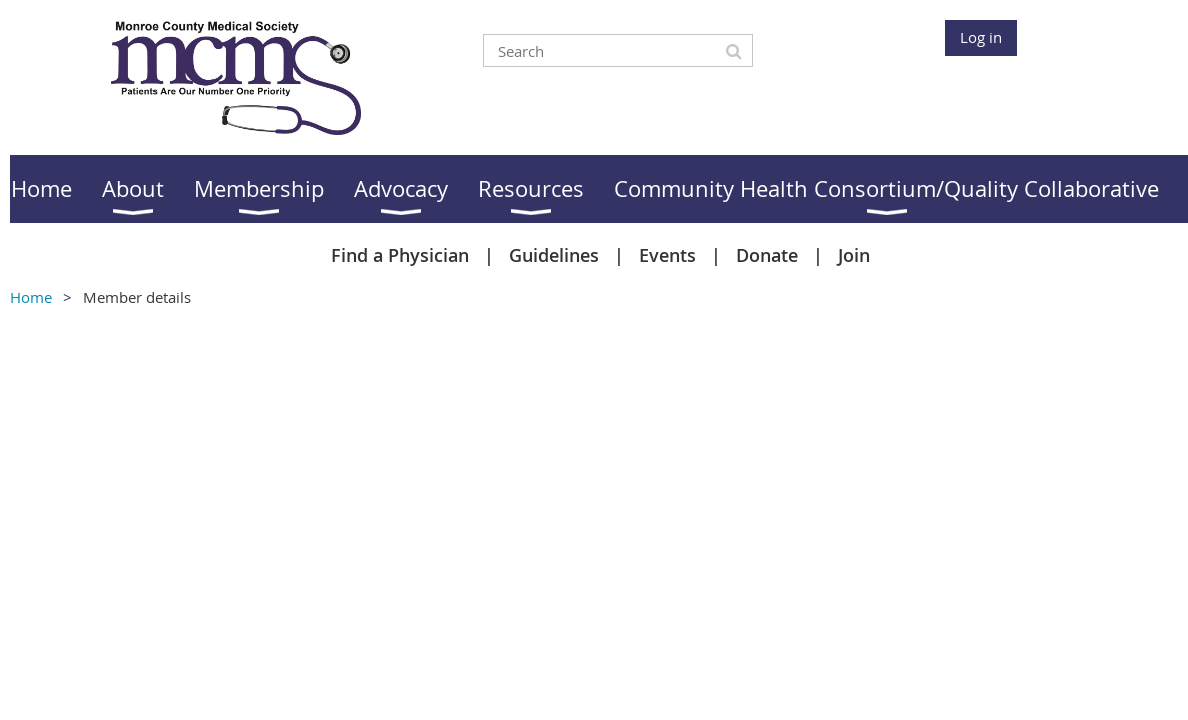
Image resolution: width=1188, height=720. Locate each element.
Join (854, 255)
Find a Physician (400, 255)
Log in (981, 37)
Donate (767, 255)
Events (667, 255)
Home (31, 297)
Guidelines (554, 255)
